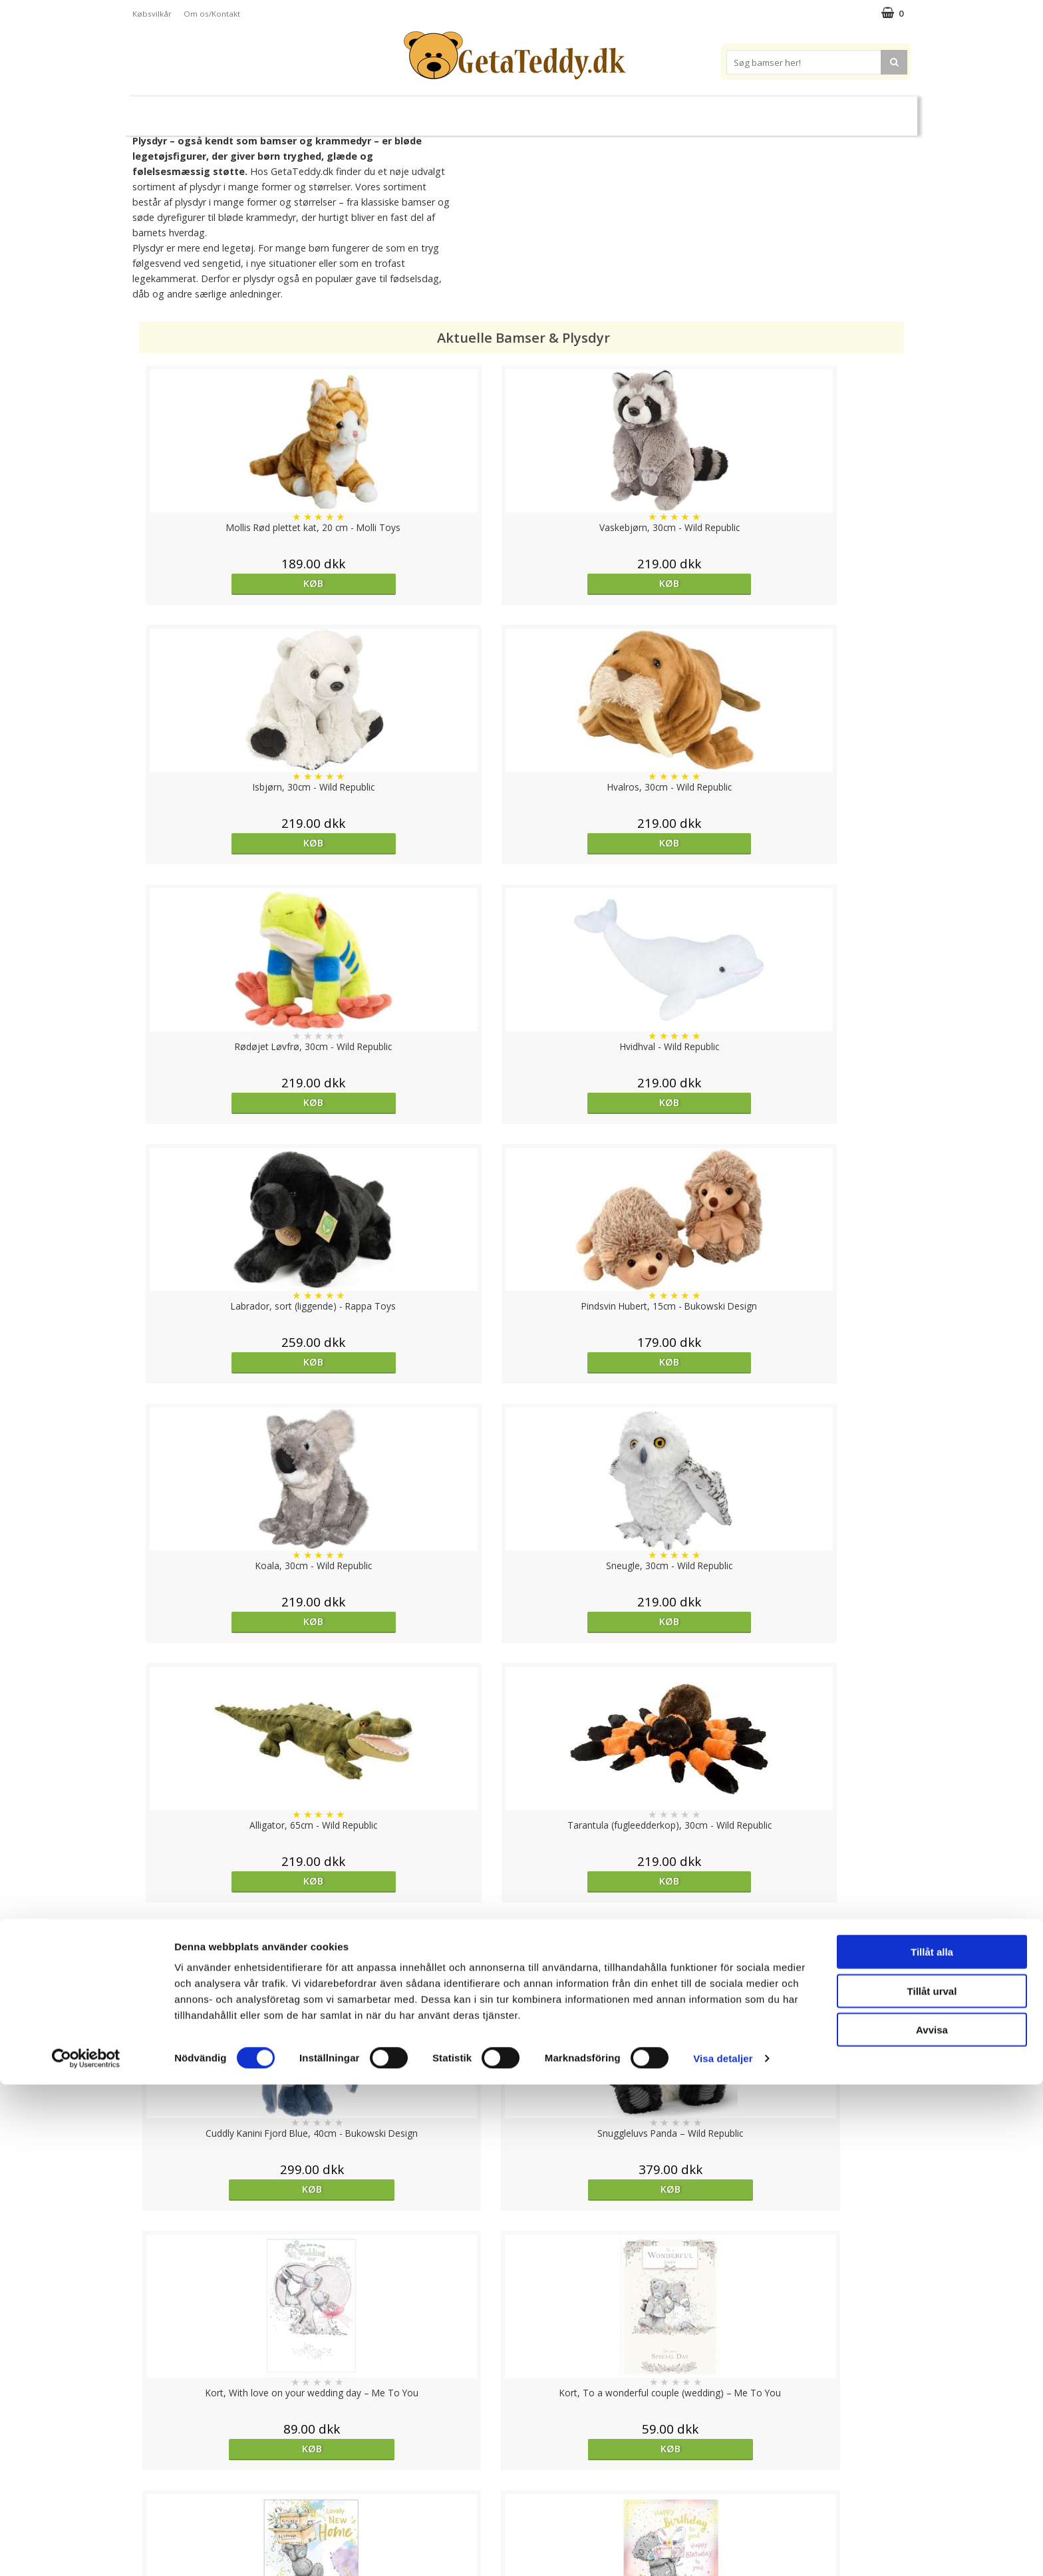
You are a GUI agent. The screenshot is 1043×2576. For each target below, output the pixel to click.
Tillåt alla (932, 2443)
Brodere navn (761, 110)
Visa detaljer (722, 2549)
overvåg (230, 1974)
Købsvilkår (152, 14)
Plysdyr (342, 110)
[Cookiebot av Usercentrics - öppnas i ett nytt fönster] (86, 2550)
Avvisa (932, 2521)
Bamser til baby (580, 110)
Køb (232, 583)
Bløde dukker (407, 110)
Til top (521, 2404)
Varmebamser (486, 110)
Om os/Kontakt (212, 14)
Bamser (278, 110)
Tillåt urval (932, 2482)
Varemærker (673, 110)
